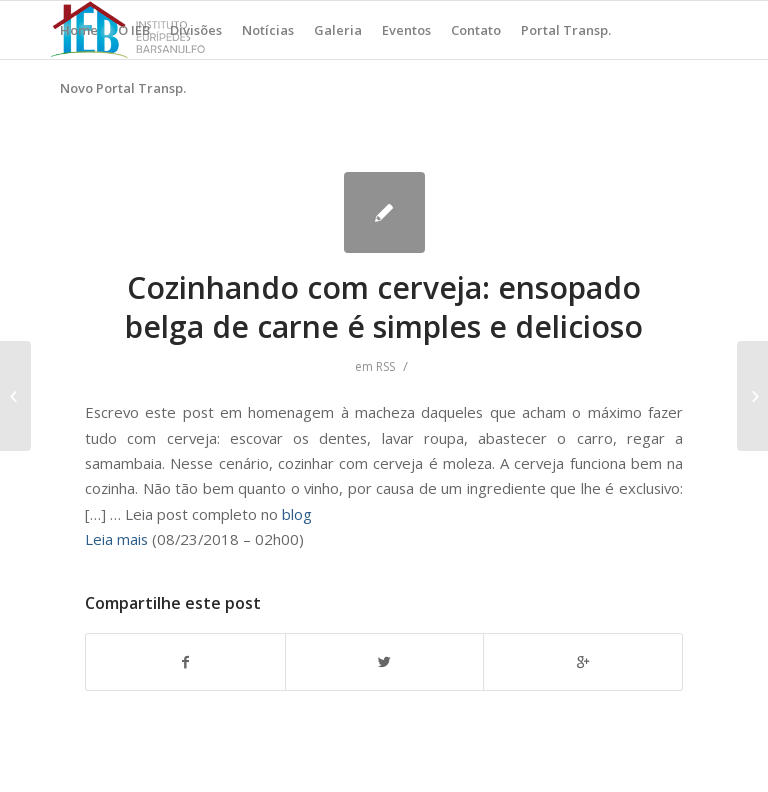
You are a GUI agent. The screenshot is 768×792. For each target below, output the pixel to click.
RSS (385, 366)
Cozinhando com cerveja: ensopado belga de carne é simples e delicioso (384, 307)
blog (297, 514)
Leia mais (116, 539)
